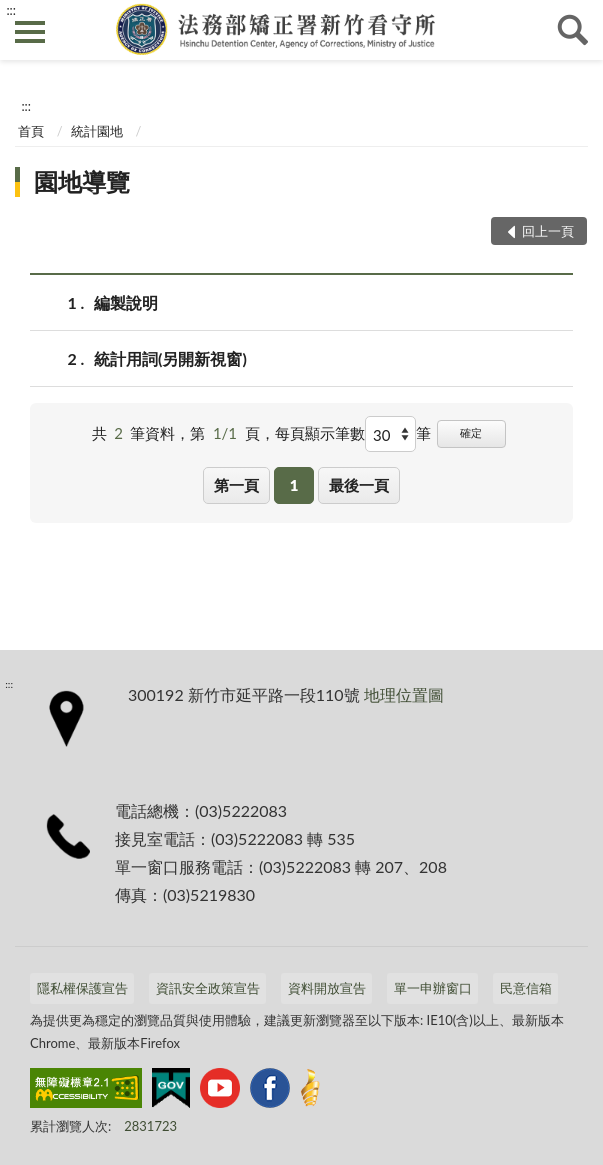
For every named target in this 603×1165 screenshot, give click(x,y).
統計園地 (97, 131)
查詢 (573, 30)
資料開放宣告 (327, 988)
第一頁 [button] (236, 485)
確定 (471, 432)
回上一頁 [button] (548, 231)
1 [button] (294, 485)
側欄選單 (30, 32)
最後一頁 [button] (359, 485)
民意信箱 (526, 988)
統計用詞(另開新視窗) (170, 358)
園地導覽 (82, 181)
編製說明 (126, 302)
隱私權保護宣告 (82, 988)
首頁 (31, 131)
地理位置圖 (404, 694)
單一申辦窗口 (433, 988)
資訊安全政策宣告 (208, 988)
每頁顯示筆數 (320, 433)
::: (11, 10)
